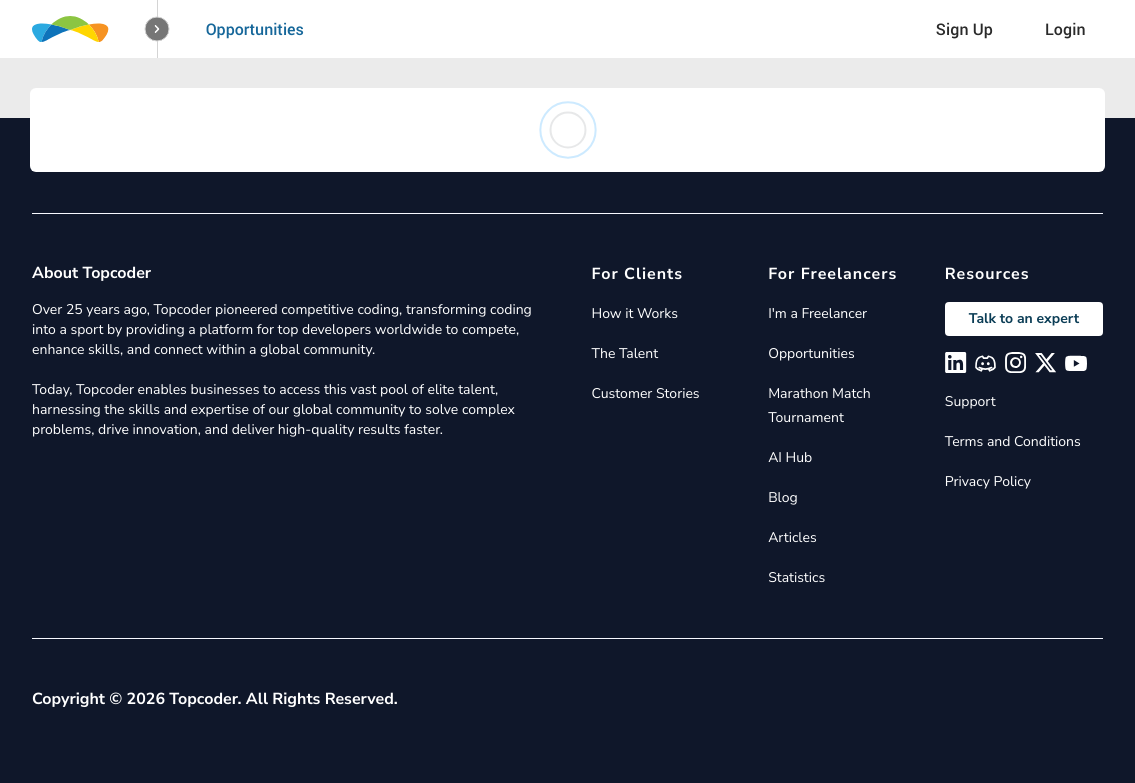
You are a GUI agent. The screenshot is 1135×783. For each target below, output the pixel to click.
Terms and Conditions (1013, 441)
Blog (783, 497)
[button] (157, 29)
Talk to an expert (1024, 318)
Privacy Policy (988, 481)
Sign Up (964, 29)
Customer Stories (646, 393)
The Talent (625, 353)
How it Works (635, 313)
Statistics (796, 577)
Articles (792, 537)
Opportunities (255, 29)
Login (1065, 29)
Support (970, 401)
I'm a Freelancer (817, 313)
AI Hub (790, 457)
